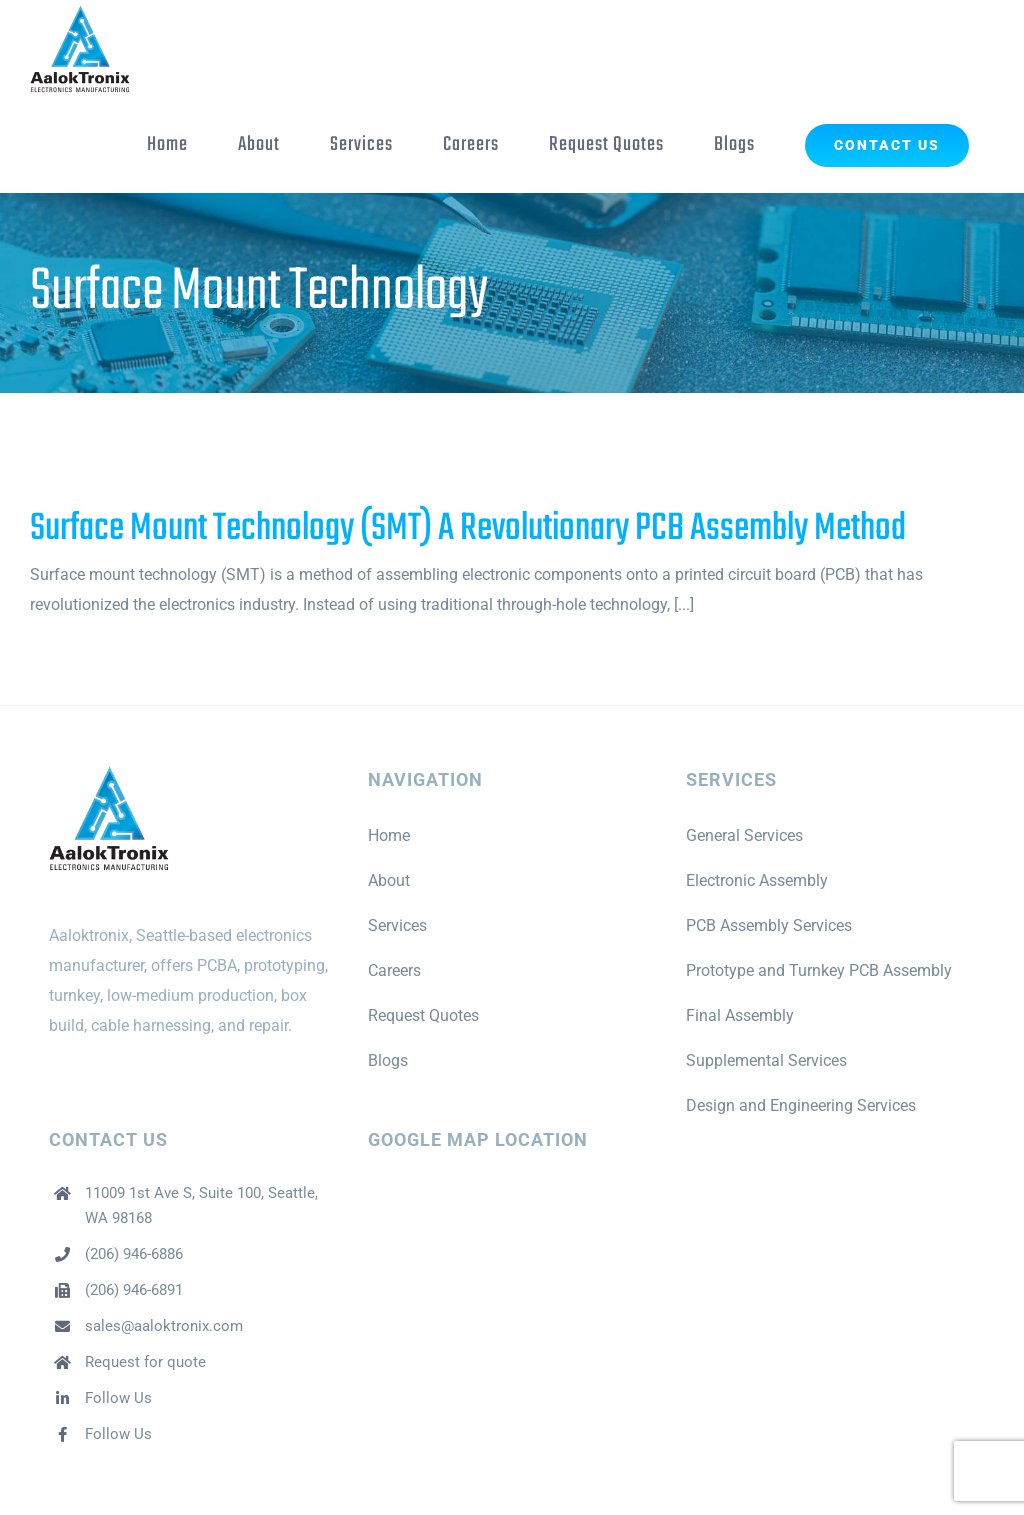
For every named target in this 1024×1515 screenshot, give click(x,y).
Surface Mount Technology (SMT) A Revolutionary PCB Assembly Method (468, 529)
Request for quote (145, 1362)
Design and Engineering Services (801, 1105)
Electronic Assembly (757, 880)
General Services (744, 835)
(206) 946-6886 (134, 1254)
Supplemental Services (766, 1060)
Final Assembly (740, 1015)
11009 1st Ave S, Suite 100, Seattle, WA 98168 (201, 1206)
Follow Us (118, 1398)
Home (389, 835)
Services (397, 925)
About (389, 880)
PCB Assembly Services (769, 925)
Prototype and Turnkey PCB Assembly (819, 970)
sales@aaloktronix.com (164, 1326)
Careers (394, 970)
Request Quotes (423, 1015)
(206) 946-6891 (134, 1290)
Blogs (388, 1060)
